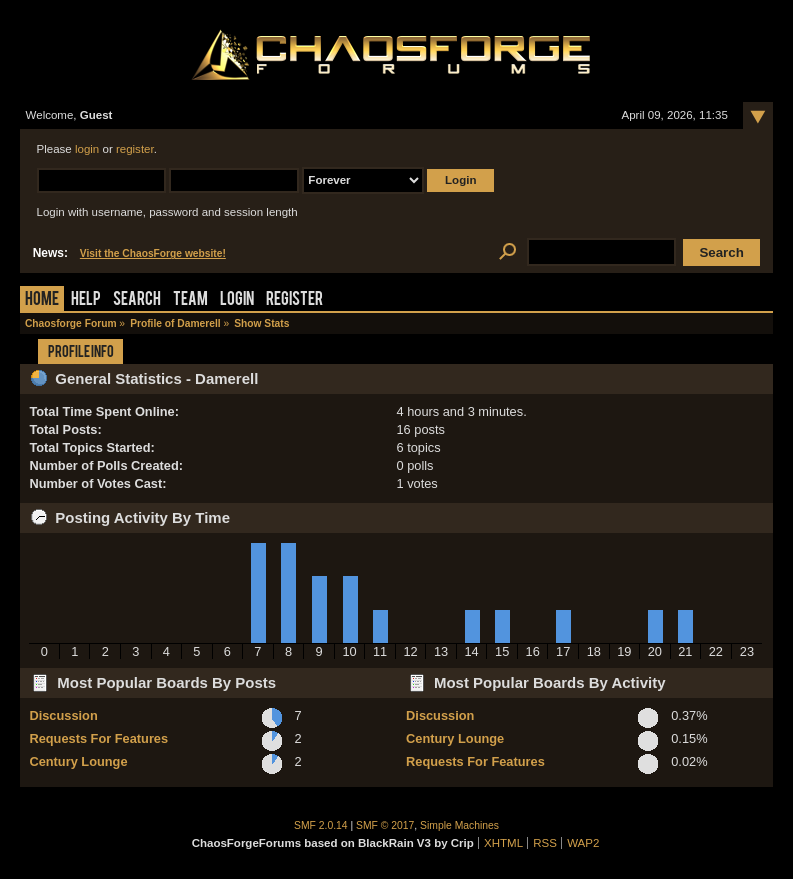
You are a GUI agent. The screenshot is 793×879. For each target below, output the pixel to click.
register (135, 149)
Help (86, 300)
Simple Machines (459, 825)
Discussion (63, 715)
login (87, 149)
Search (137, 300)
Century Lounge (78, 761)
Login (237, 300)
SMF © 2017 (385, 825)
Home (42, 300)
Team (190, 300)
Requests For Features (98, 738)
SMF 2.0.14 (321, 825)
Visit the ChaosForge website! (153, 253)
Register (294, 300)
